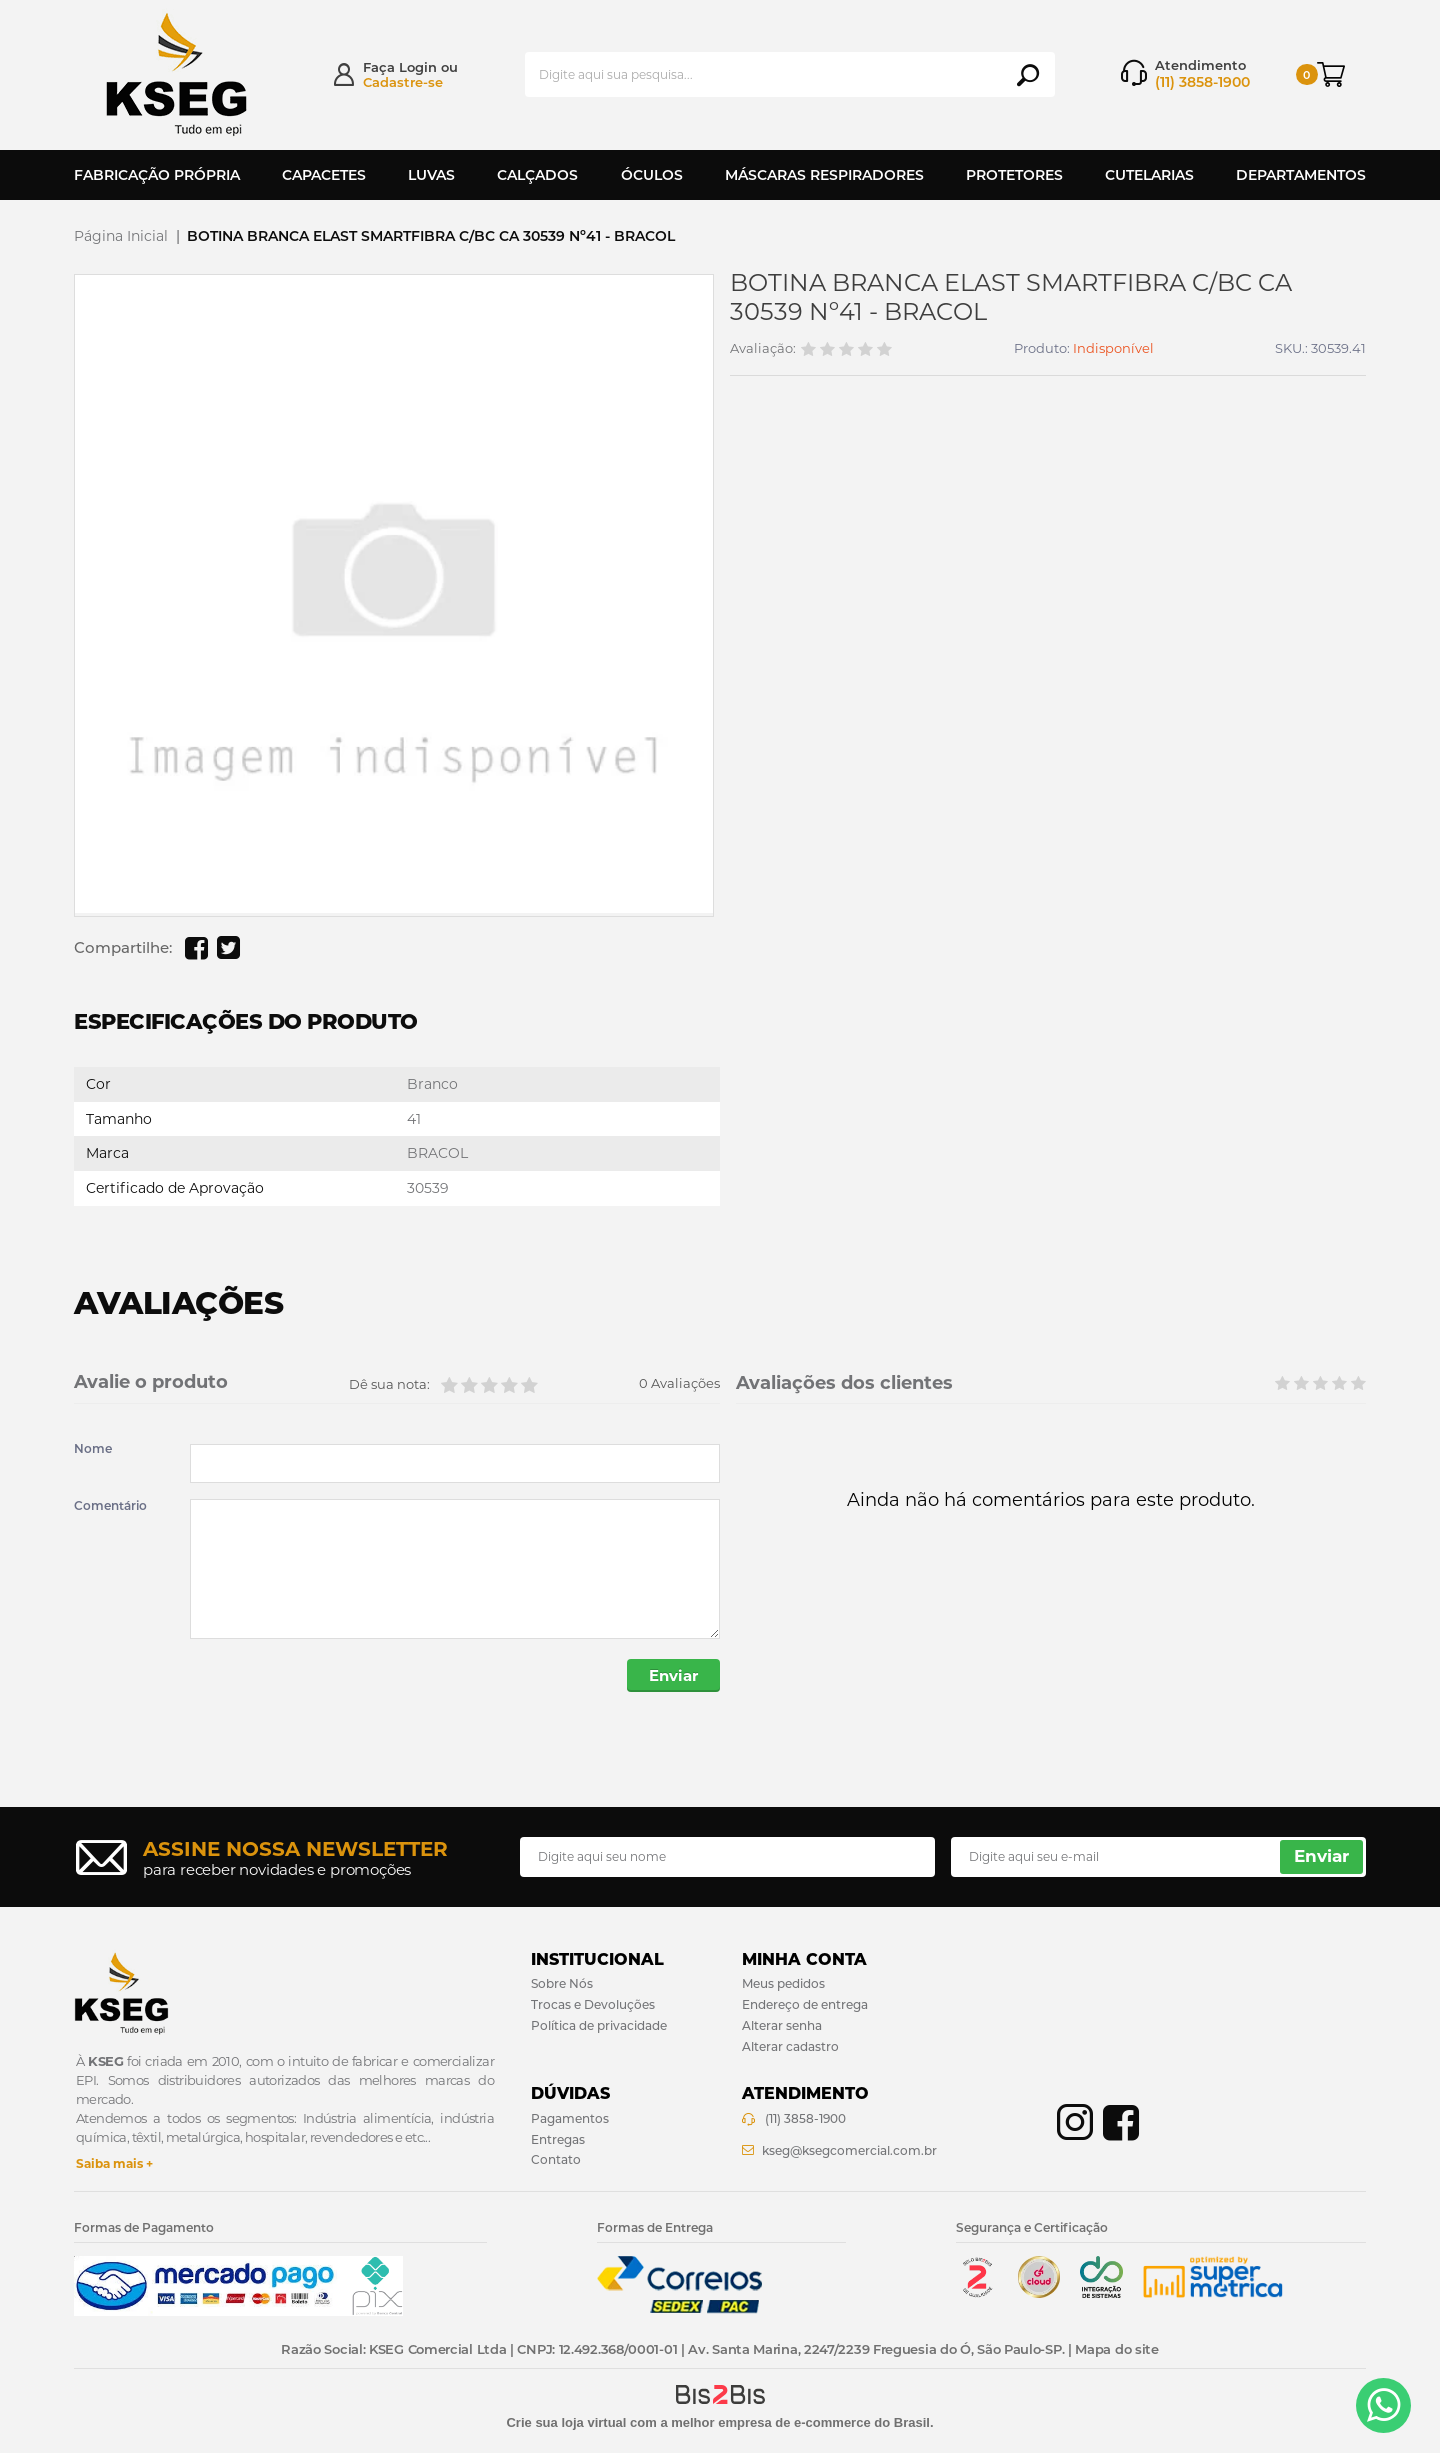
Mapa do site (1116, 2349)
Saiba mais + (114, 2163)
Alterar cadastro (790, 2046)
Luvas (431, 175)
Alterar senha (782, 2025)
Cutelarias (1149, 175)
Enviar (673, 1675)
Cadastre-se (403, 82)
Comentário (110, 1506)
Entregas (558, 2139)
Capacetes (324, 175)
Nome (93, 1449)
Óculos (652, 175)
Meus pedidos (783, 1983)
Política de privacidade (599, 2025)
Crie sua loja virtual (566, 2422)
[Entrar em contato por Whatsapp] (1383, 2405)
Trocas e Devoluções (593, 2004)
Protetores (1014, 175)
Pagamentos (570, 2118)
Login (418, 67)
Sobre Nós (562, 1983)
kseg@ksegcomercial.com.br (849, 2150)
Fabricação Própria (157, 175)
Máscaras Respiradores (824, 175)
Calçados (537, 175)
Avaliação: (763, 348)
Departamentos (1301, 175)
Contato (556, 2159)
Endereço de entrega (805, 2004)
